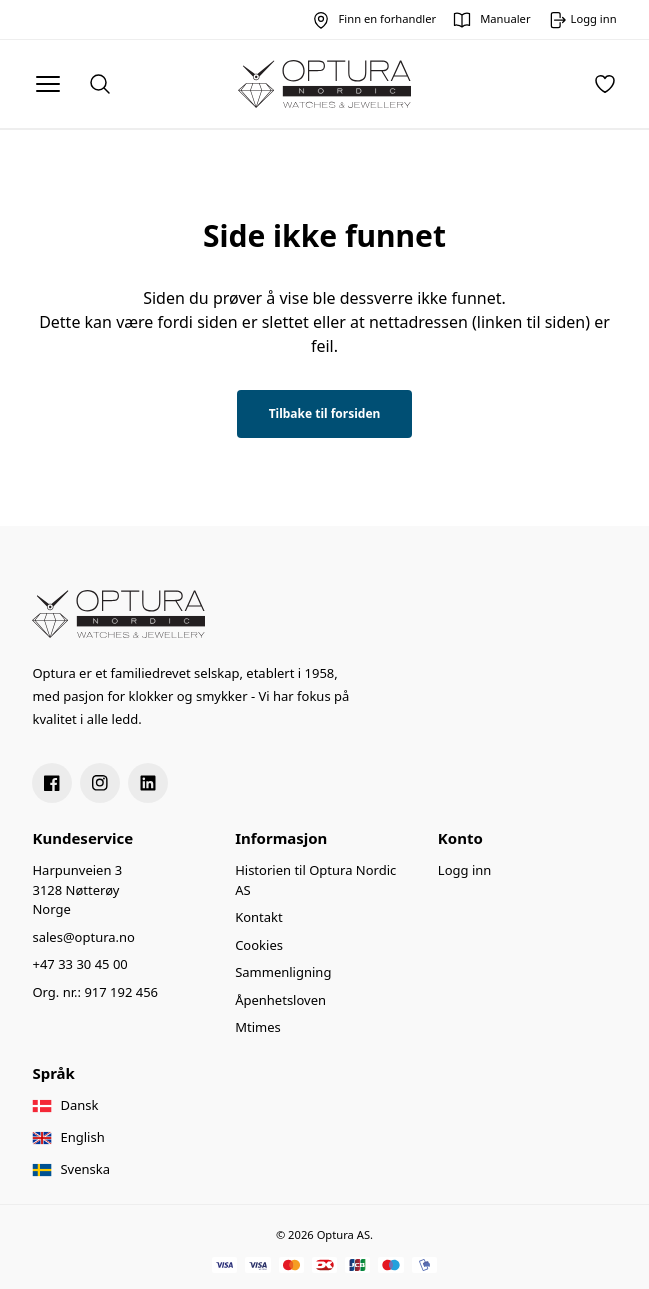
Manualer (505, 18)
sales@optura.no (83, 937)
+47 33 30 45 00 (79, 964)
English (82, 1137)
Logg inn (464, 870)
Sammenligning (283, 972)
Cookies (259, 945)
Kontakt (259, 917)
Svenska (85, 1169)
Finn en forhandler (388, 18)
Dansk (79, 1105)
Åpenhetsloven (280, 1000)
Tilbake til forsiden (325, 413)
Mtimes (258, 1027)
